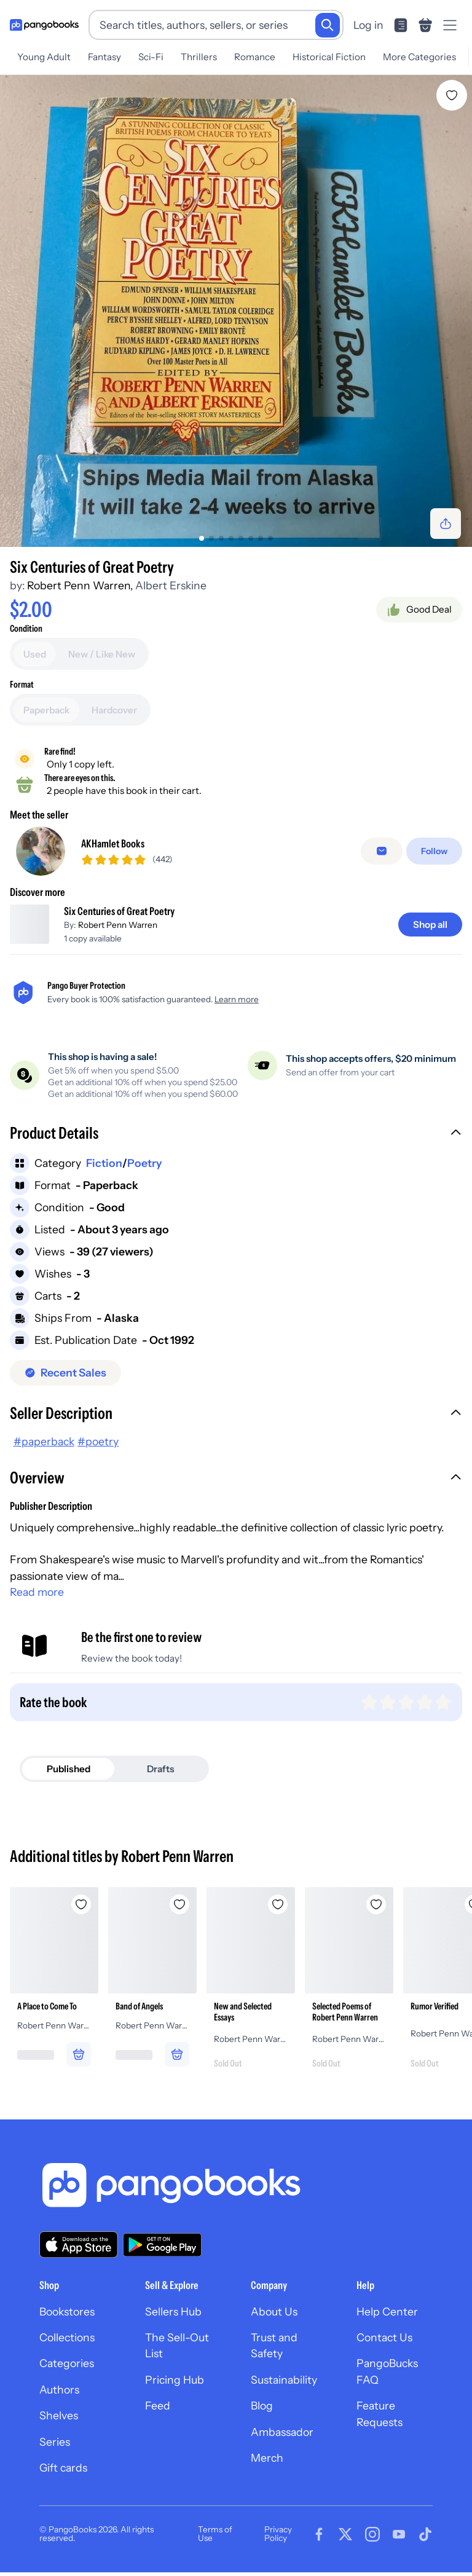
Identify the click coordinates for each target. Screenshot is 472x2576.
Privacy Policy (278, 2543)
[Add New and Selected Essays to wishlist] (278, 1913)
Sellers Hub (173, 2320)
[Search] (327, 25)
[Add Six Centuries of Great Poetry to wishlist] (451, 95)
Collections (67, 2345)
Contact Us (384, 2345)
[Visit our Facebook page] (319, 2542)
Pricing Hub (174, 2388)
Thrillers (199, 57)
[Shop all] (430, 933)
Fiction (104, 1171)
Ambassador (282, 2440)
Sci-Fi (150, 57)
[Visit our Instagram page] (372, 2542)
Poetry (144, 1171)
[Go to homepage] (44, 25)
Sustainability (284, 2388)
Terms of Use (215, 2543)
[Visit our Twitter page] (345, 2542)
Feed (157, 2414)
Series (54, 2450)
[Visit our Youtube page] (398, 2542)
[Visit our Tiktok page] (425, 2542)
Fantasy (104, 57)
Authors (59, 2398)
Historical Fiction (329, 57)
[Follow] (434, 856)
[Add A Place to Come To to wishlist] (81, 1913)
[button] (236, 1143)
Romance (254, 57)
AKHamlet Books (112, 847)
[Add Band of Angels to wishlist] (179, 1913)
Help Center (387, 2320)
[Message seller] (382, 856)
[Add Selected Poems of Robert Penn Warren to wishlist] (376, 1913)
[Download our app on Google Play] (162, 2253)
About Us (274, 2320)
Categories (66, 2372)
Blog (262, 2414)
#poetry (98, 1450)
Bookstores (67, 2320)
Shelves (58, 2424)
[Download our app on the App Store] (78, 2253)
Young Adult (44, 57)
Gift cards (63, 2476)
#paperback (44, 1450)
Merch (267, 2466)
